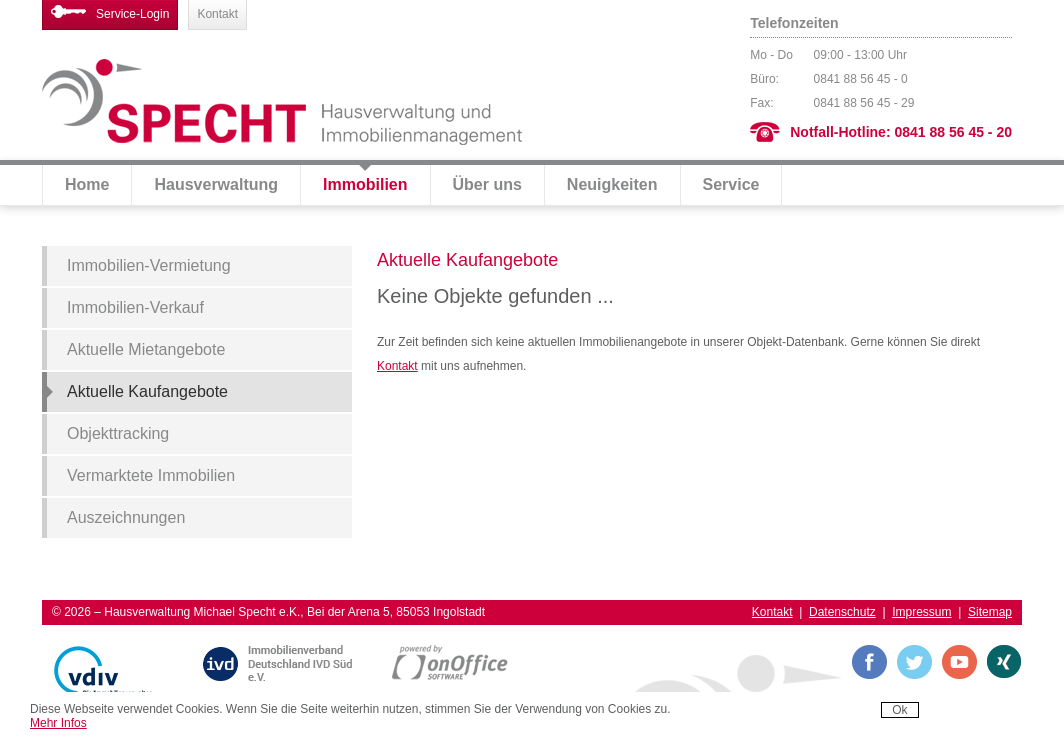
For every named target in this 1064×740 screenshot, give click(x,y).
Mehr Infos (58, 723)
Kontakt (217, 14)
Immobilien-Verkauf (135, 307)
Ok (899, 710)
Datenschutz (842, 612)
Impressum (921, 612)
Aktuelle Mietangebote (146, 349)
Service (731, 184)
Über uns (487, 184)
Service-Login (110, 13)
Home (87, 184)
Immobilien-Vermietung (149, 265)
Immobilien (365, 184)
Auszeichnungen (126, 517)
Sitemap (990, 612)
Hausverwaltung (216, 184)
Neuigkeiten (612, 184)
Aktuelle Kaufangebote (147, 391)
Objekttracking (118, 433)
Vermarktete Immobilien (151, 475)
